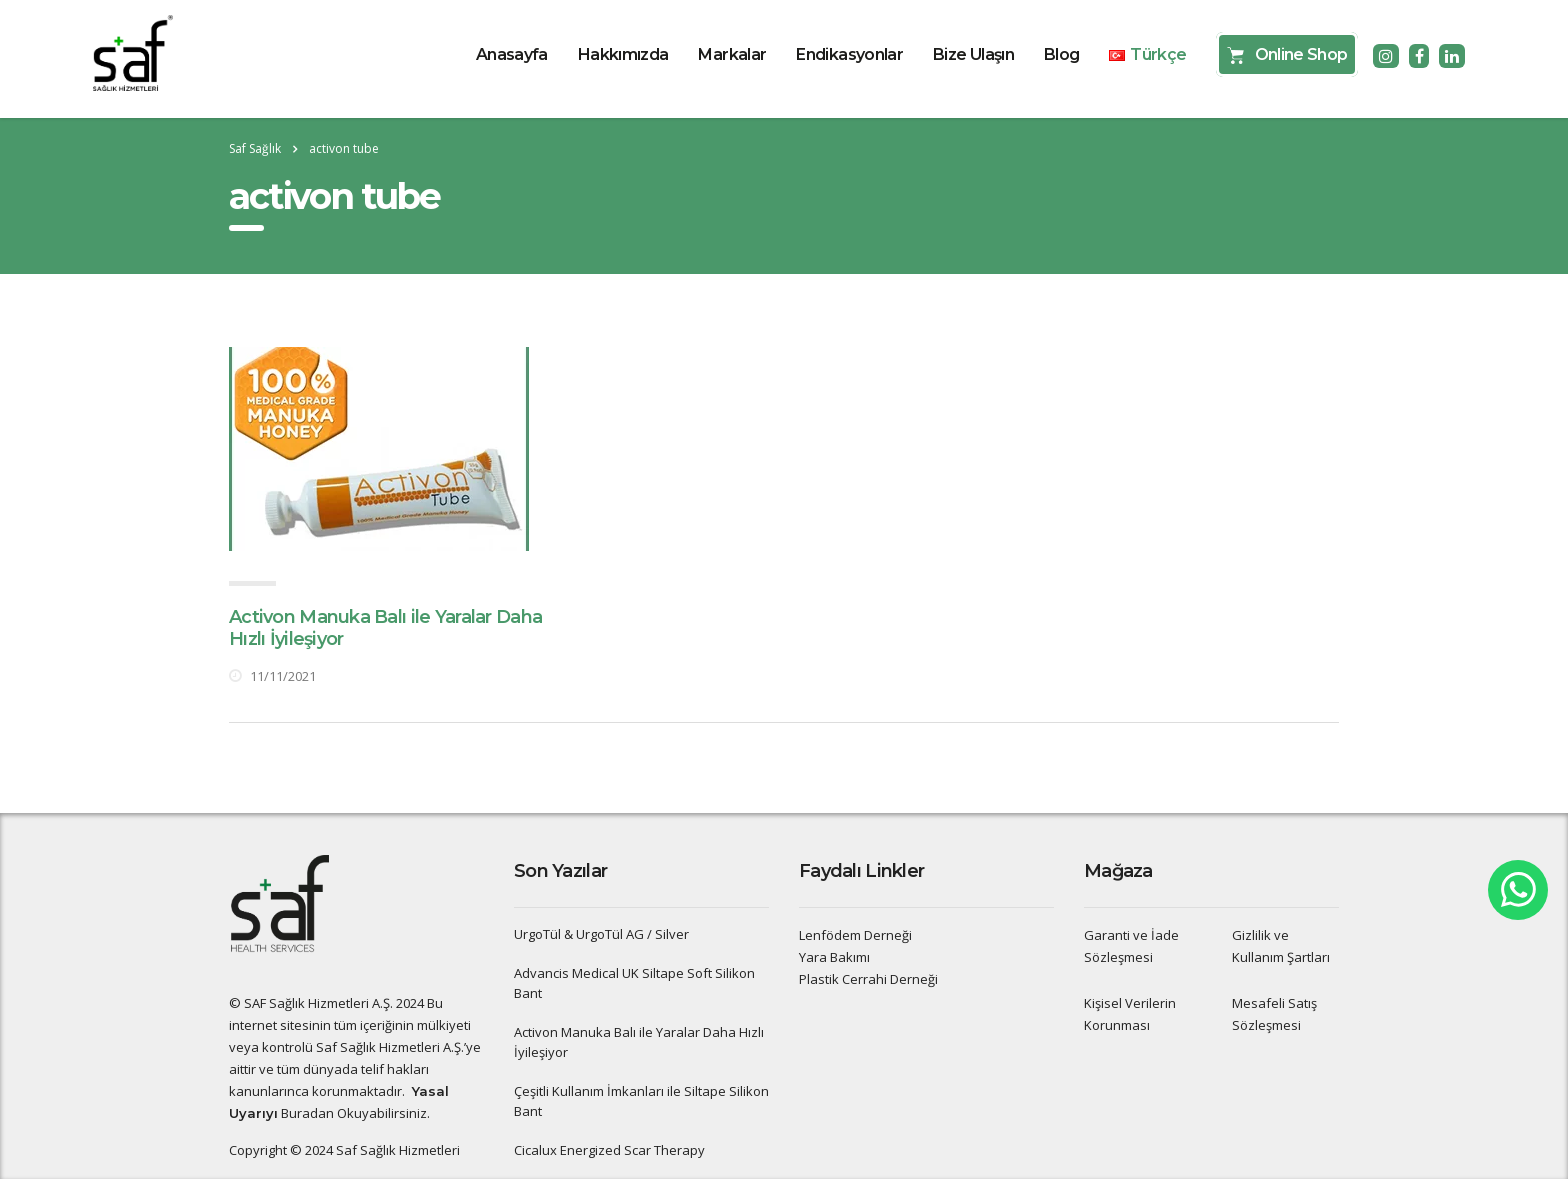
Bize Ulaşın (973, 54)
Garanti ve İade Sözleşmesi (1131, 946)
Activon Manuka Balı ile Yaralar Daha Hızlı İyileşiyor (639, 1042)
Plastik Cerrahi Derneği (868, 979)
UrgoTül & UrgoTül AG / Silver (601, 934)
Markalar (732, 54)
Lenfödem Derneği (855, 935)
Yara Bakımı (834, 957)
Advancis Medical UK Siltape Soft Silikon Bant (634, 983)
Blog (1061, 54)
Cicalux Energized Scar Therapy (609, 1150)
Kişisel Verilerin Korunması (1130, 1014)
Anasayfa (512, 54)
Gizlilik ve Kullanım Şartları (1281, 946)
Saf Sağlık (255, 148)
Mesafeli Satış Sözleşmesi (1274, 1014)
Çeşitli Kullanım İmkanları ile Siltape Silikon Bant (641, 1101)
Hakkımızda (623, 54)
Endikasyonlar (849, 54)
